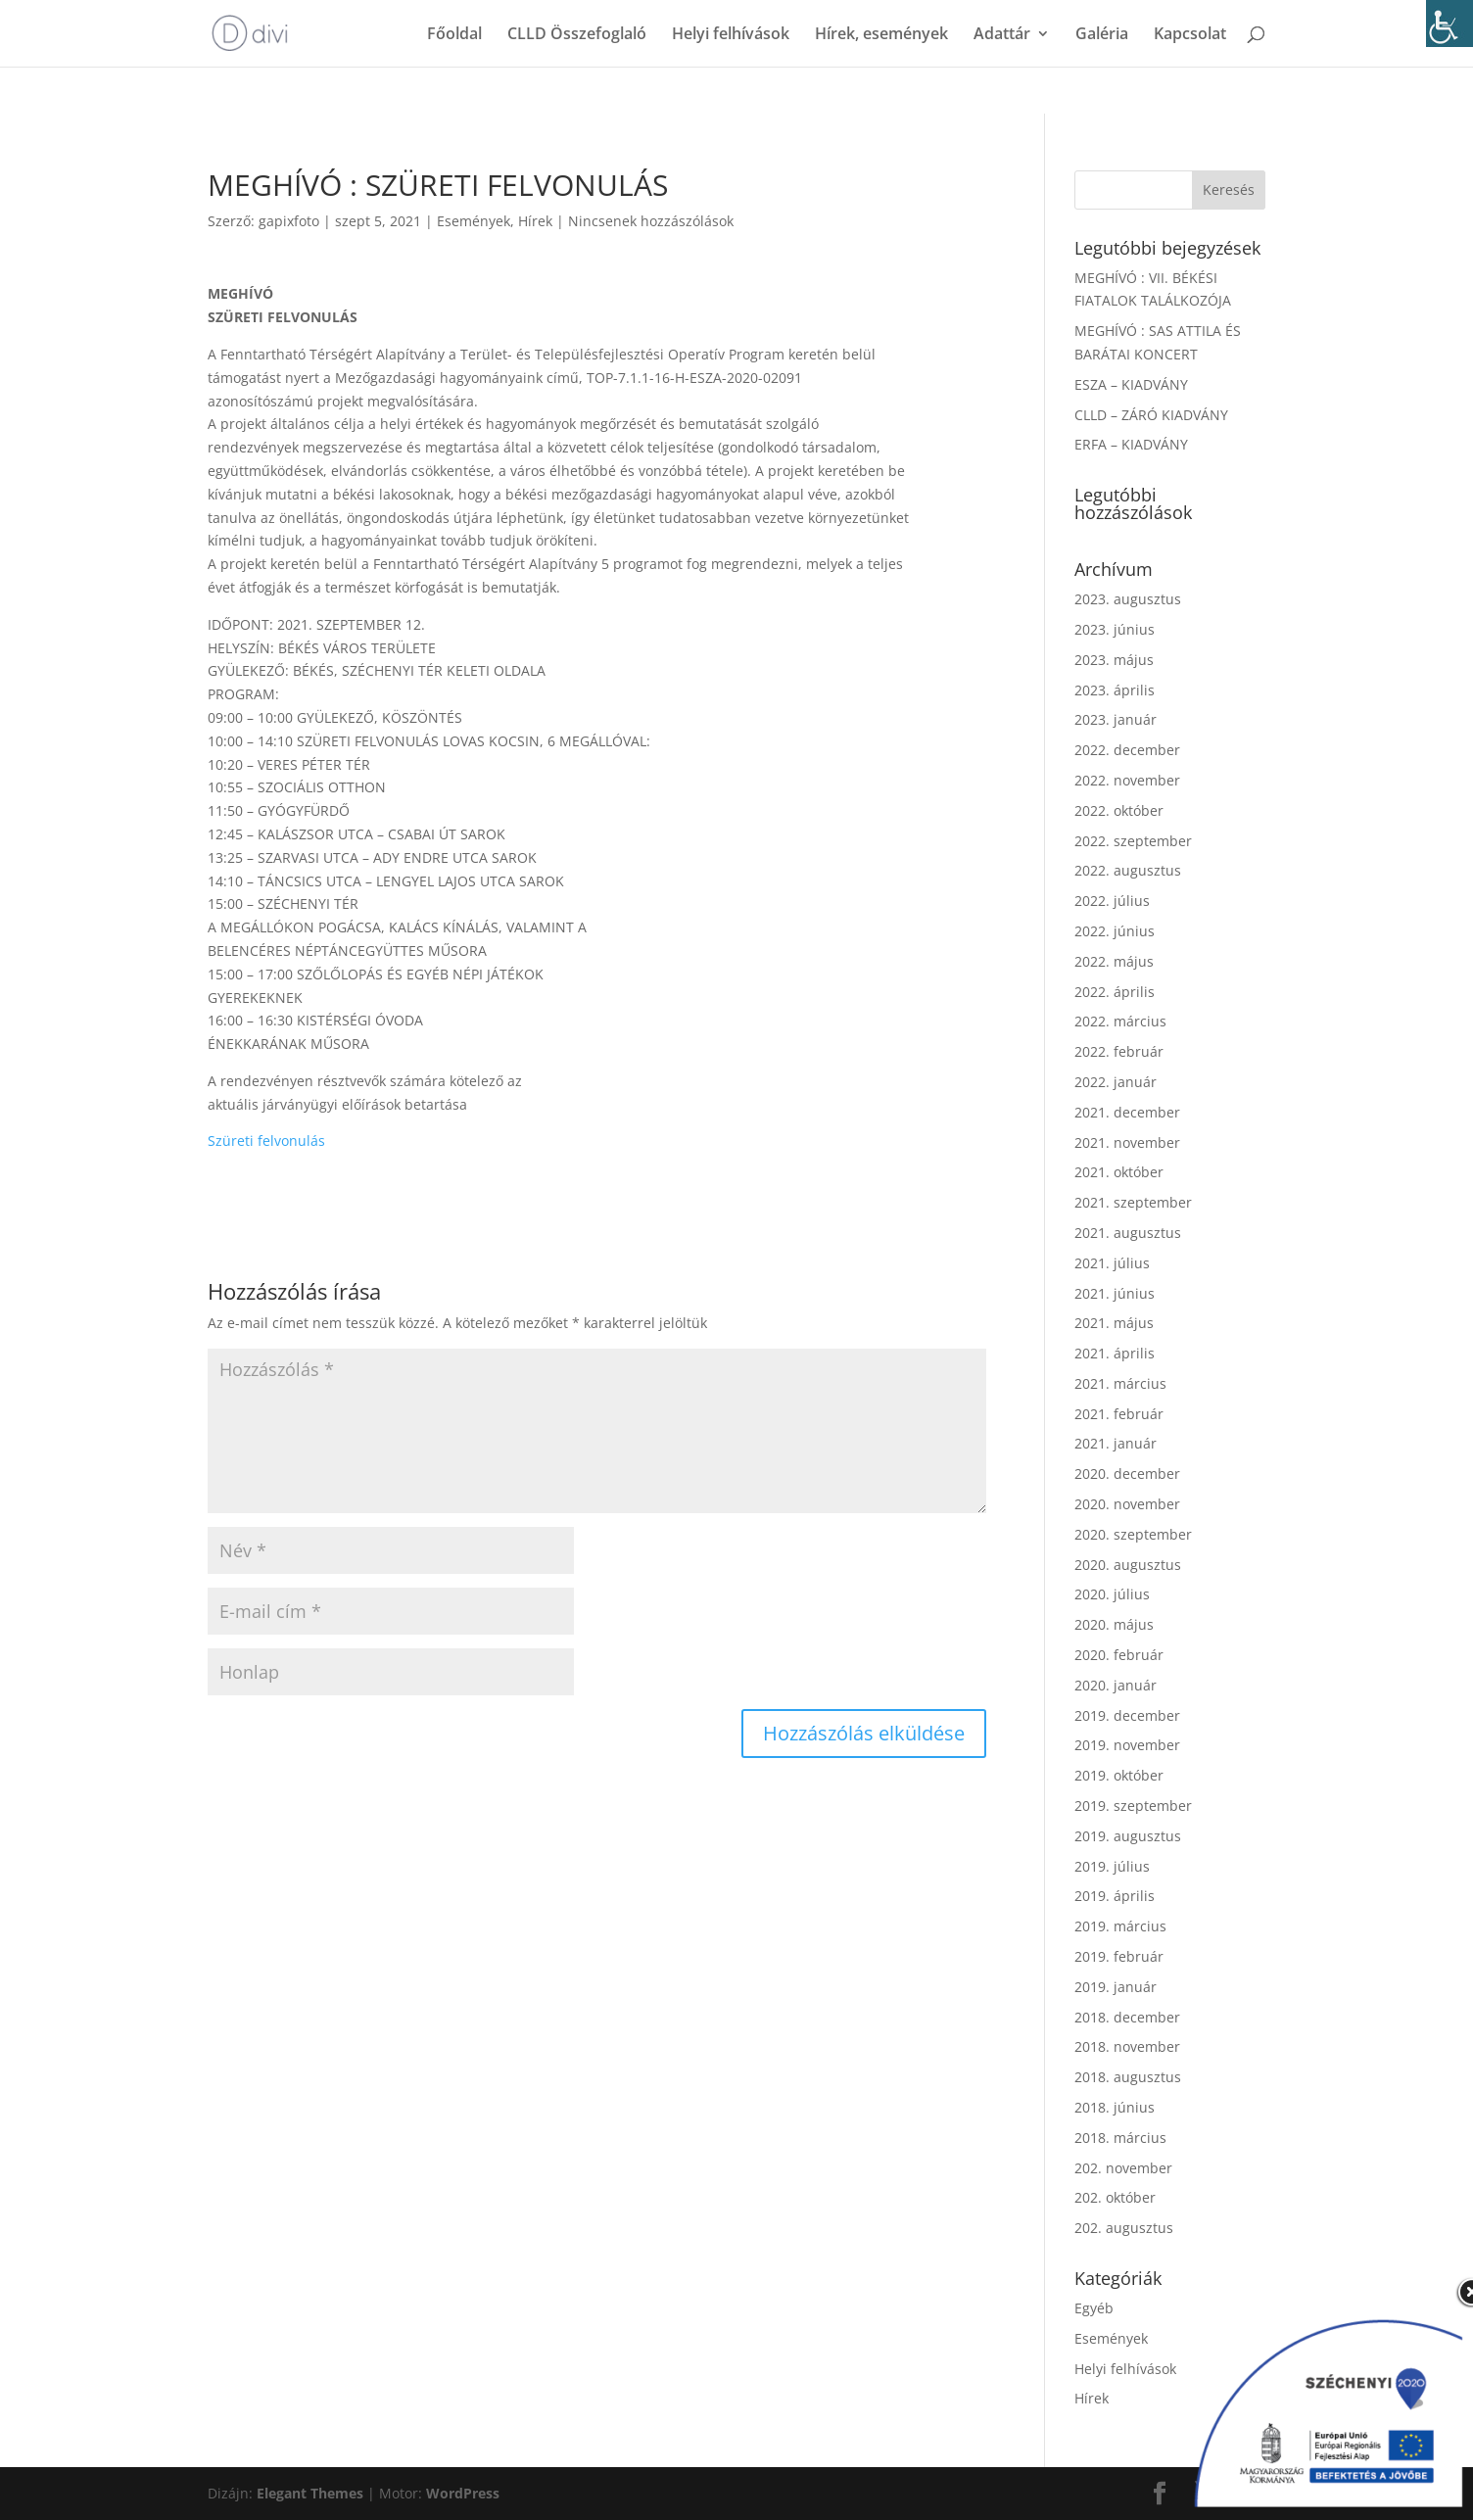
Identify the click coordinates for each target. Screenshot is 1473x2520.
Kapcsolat (1190, 35)
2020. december (1127, 1473)
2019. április (1114, 1895)
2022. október (1119, 810)
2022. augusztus (1127, 870)
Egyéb (1094, 2308)
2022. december (1127, 749)
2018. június (1114, 2107)
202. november (1123, 2168)
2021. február (1119, 1413)
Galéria (1101, 35)
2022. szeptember (1133, 841)
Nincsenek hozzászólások (651, 221)
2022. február (1119, 1051)
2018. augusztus (1127, 2077)
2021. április (1114, 1353)
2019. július (1112, 1866)
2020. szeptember (1133, 1534)
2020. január (1115, 1685)
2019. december (1127, 1715)
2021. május (1114, 1322)
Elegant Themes (310, 2493)
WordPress (462, 2493)
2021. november (1127, 1142)
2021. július (1112, 1263)
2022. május (1114, 961)
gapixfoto (289, 221)
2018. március (1120, 2137)
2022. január (1115, 1081)
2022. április (1114, 991)
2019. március (1120, 1926)
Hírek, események (881, 35)
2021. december (1127, 1112)
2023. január (1115, 719)
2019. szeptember (1133, 1805)
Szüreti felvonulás (266, 1140)
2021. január (1115, 1443)
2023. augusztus (1127, 599)
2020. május (1114, 1624)
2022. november (1127, 780)
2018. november (1127, 2046)
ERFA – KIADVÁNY (1131, 444)
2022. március (1120, 1021)
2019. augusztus (1127, 1836)
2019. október (1119, 1775)
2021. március (1120, 1383)
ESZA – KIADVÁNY (1131, 384)
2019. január (1115, 1986)
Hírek (535, 221)
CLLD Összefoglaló (576, 35)
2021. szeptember (1133, 1202)
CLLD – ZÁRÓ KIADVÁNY (1151, 414)
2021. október (1119, 1172)
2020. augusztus (1127, 1564)
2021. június (1114, 1293)
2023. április (1114, 690)
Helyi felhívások (730, 35)
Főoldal (454, 35)
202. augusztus (1123, 2227)
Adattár (1002, 35)
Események (473, 221)
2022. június (1114, 931)
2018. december (1127, 2017)
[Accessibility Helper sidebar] (1449, 23)
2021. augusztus (1127, 1232)
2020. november (1127, 1504)
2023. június (1114, 629)
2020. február (1119, 1654)
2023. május (1114, 659)
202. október (1115, 2197)
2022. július (1112, 900)
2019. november (1127, 1744)
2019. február (1119, 1956)
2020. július (1112, 1594)
